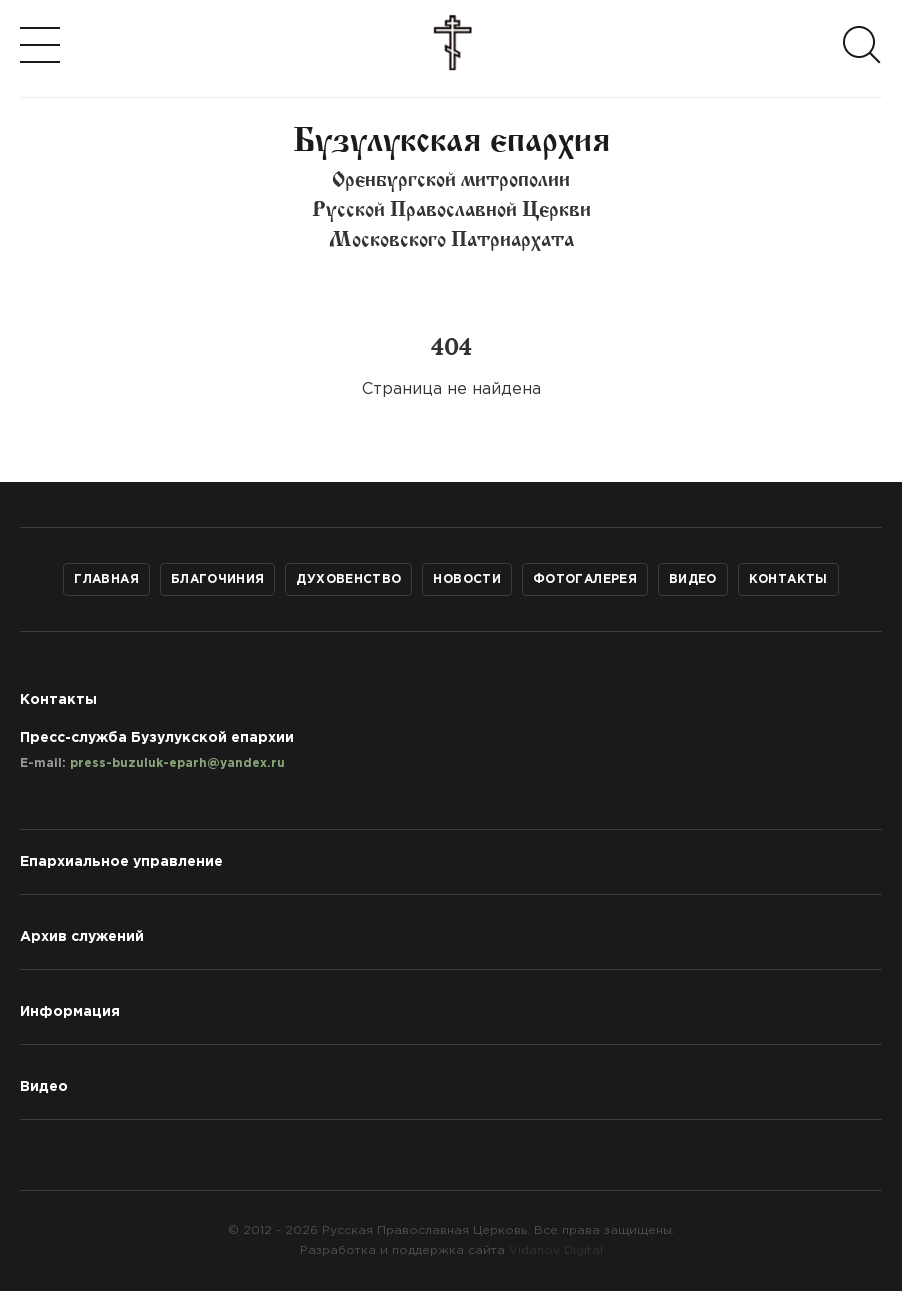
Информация (70, 1012)
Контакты (788, 579)
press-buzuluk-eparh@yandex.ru (177, 763)
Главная (106, 579)
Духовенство (348, 579)
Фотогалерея (585, 579)
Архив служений (82, 937)
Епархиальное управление (121, 862)
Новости (467, 579)
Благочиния (218, 579)
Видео (693, 579)
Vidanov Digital (556, 1250)
